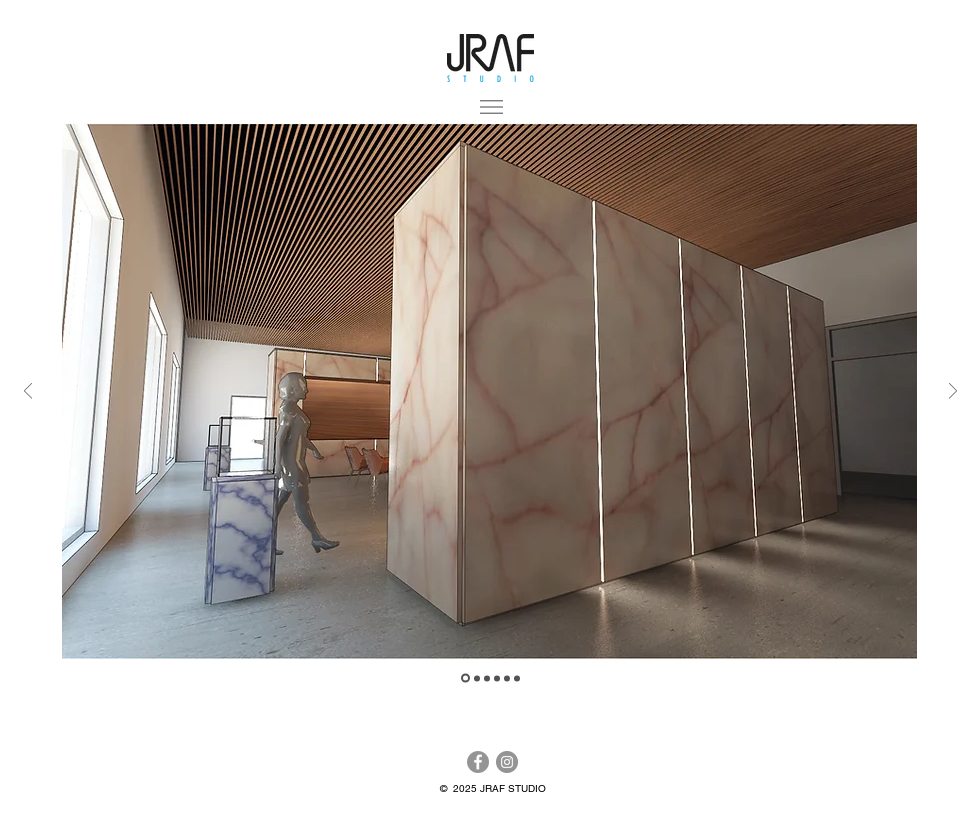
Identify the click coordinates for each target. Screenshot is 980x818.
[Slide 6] (517, 678)
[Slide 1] (477, 678)
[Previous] (28, 392)
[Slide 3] (487, 678)
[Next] (953, 392)
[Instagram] (507, 762)
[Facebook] (478, 762)
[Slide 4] (497, 678)
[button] (491, 107)
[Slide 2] (465, 678)
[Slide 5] (507, 678)
